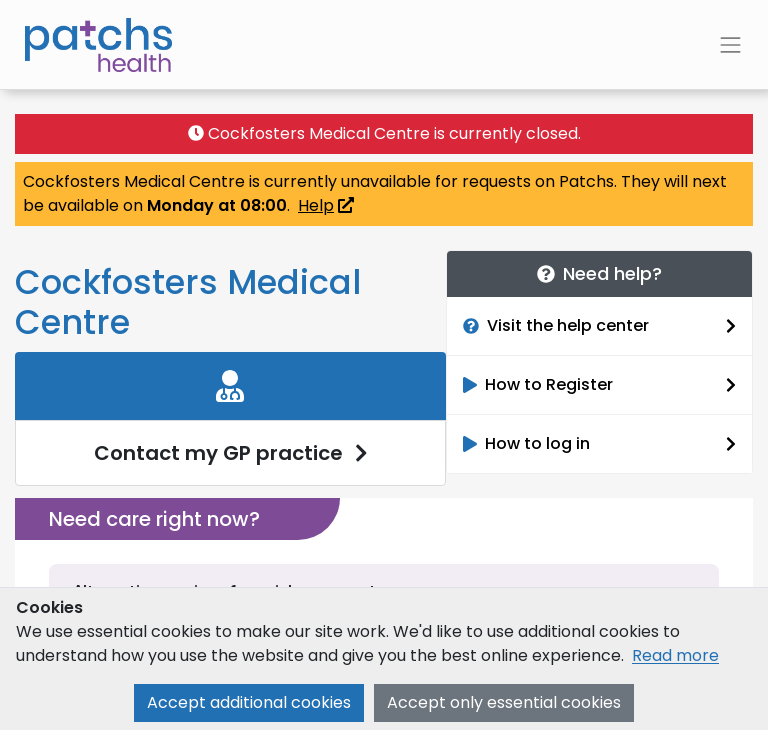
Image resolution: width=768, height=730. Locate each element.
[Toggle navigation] (731, 45)
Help (326, 205)
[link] (230, 419)
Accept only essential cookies (504, 702)
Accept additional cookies (249, 702)
